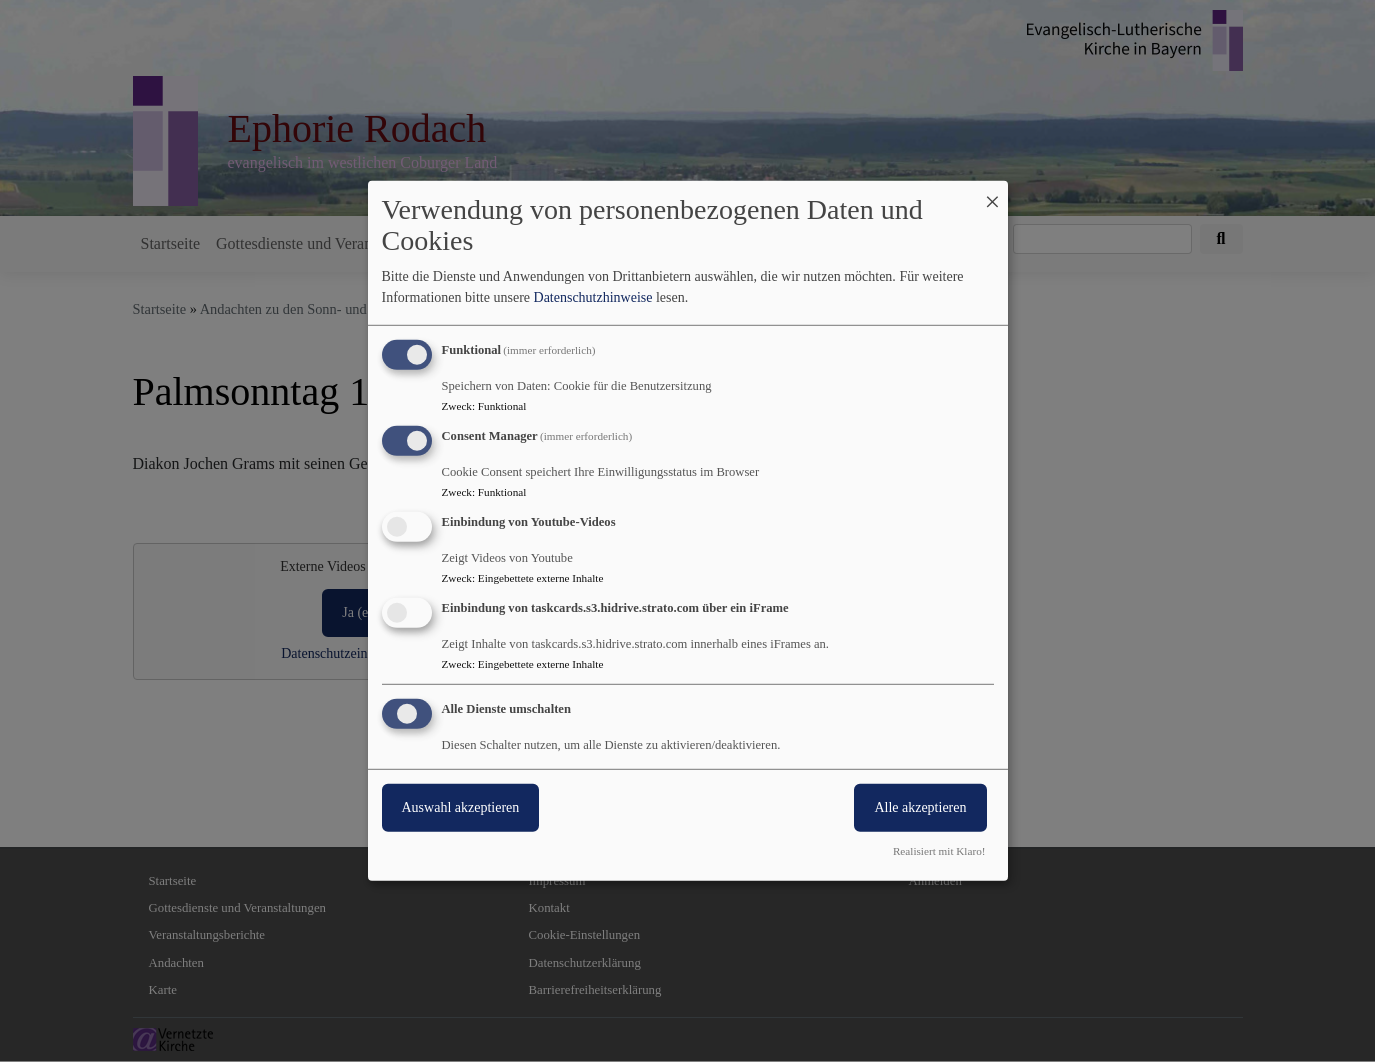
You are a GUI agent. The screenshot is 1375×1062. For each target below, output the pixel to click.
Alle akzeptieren (920, 806)
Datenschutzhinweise (593, 297)
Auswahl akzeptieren (461, 806)
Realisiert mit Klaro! (939, 851)
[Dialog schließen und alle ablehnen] (993, 193)
